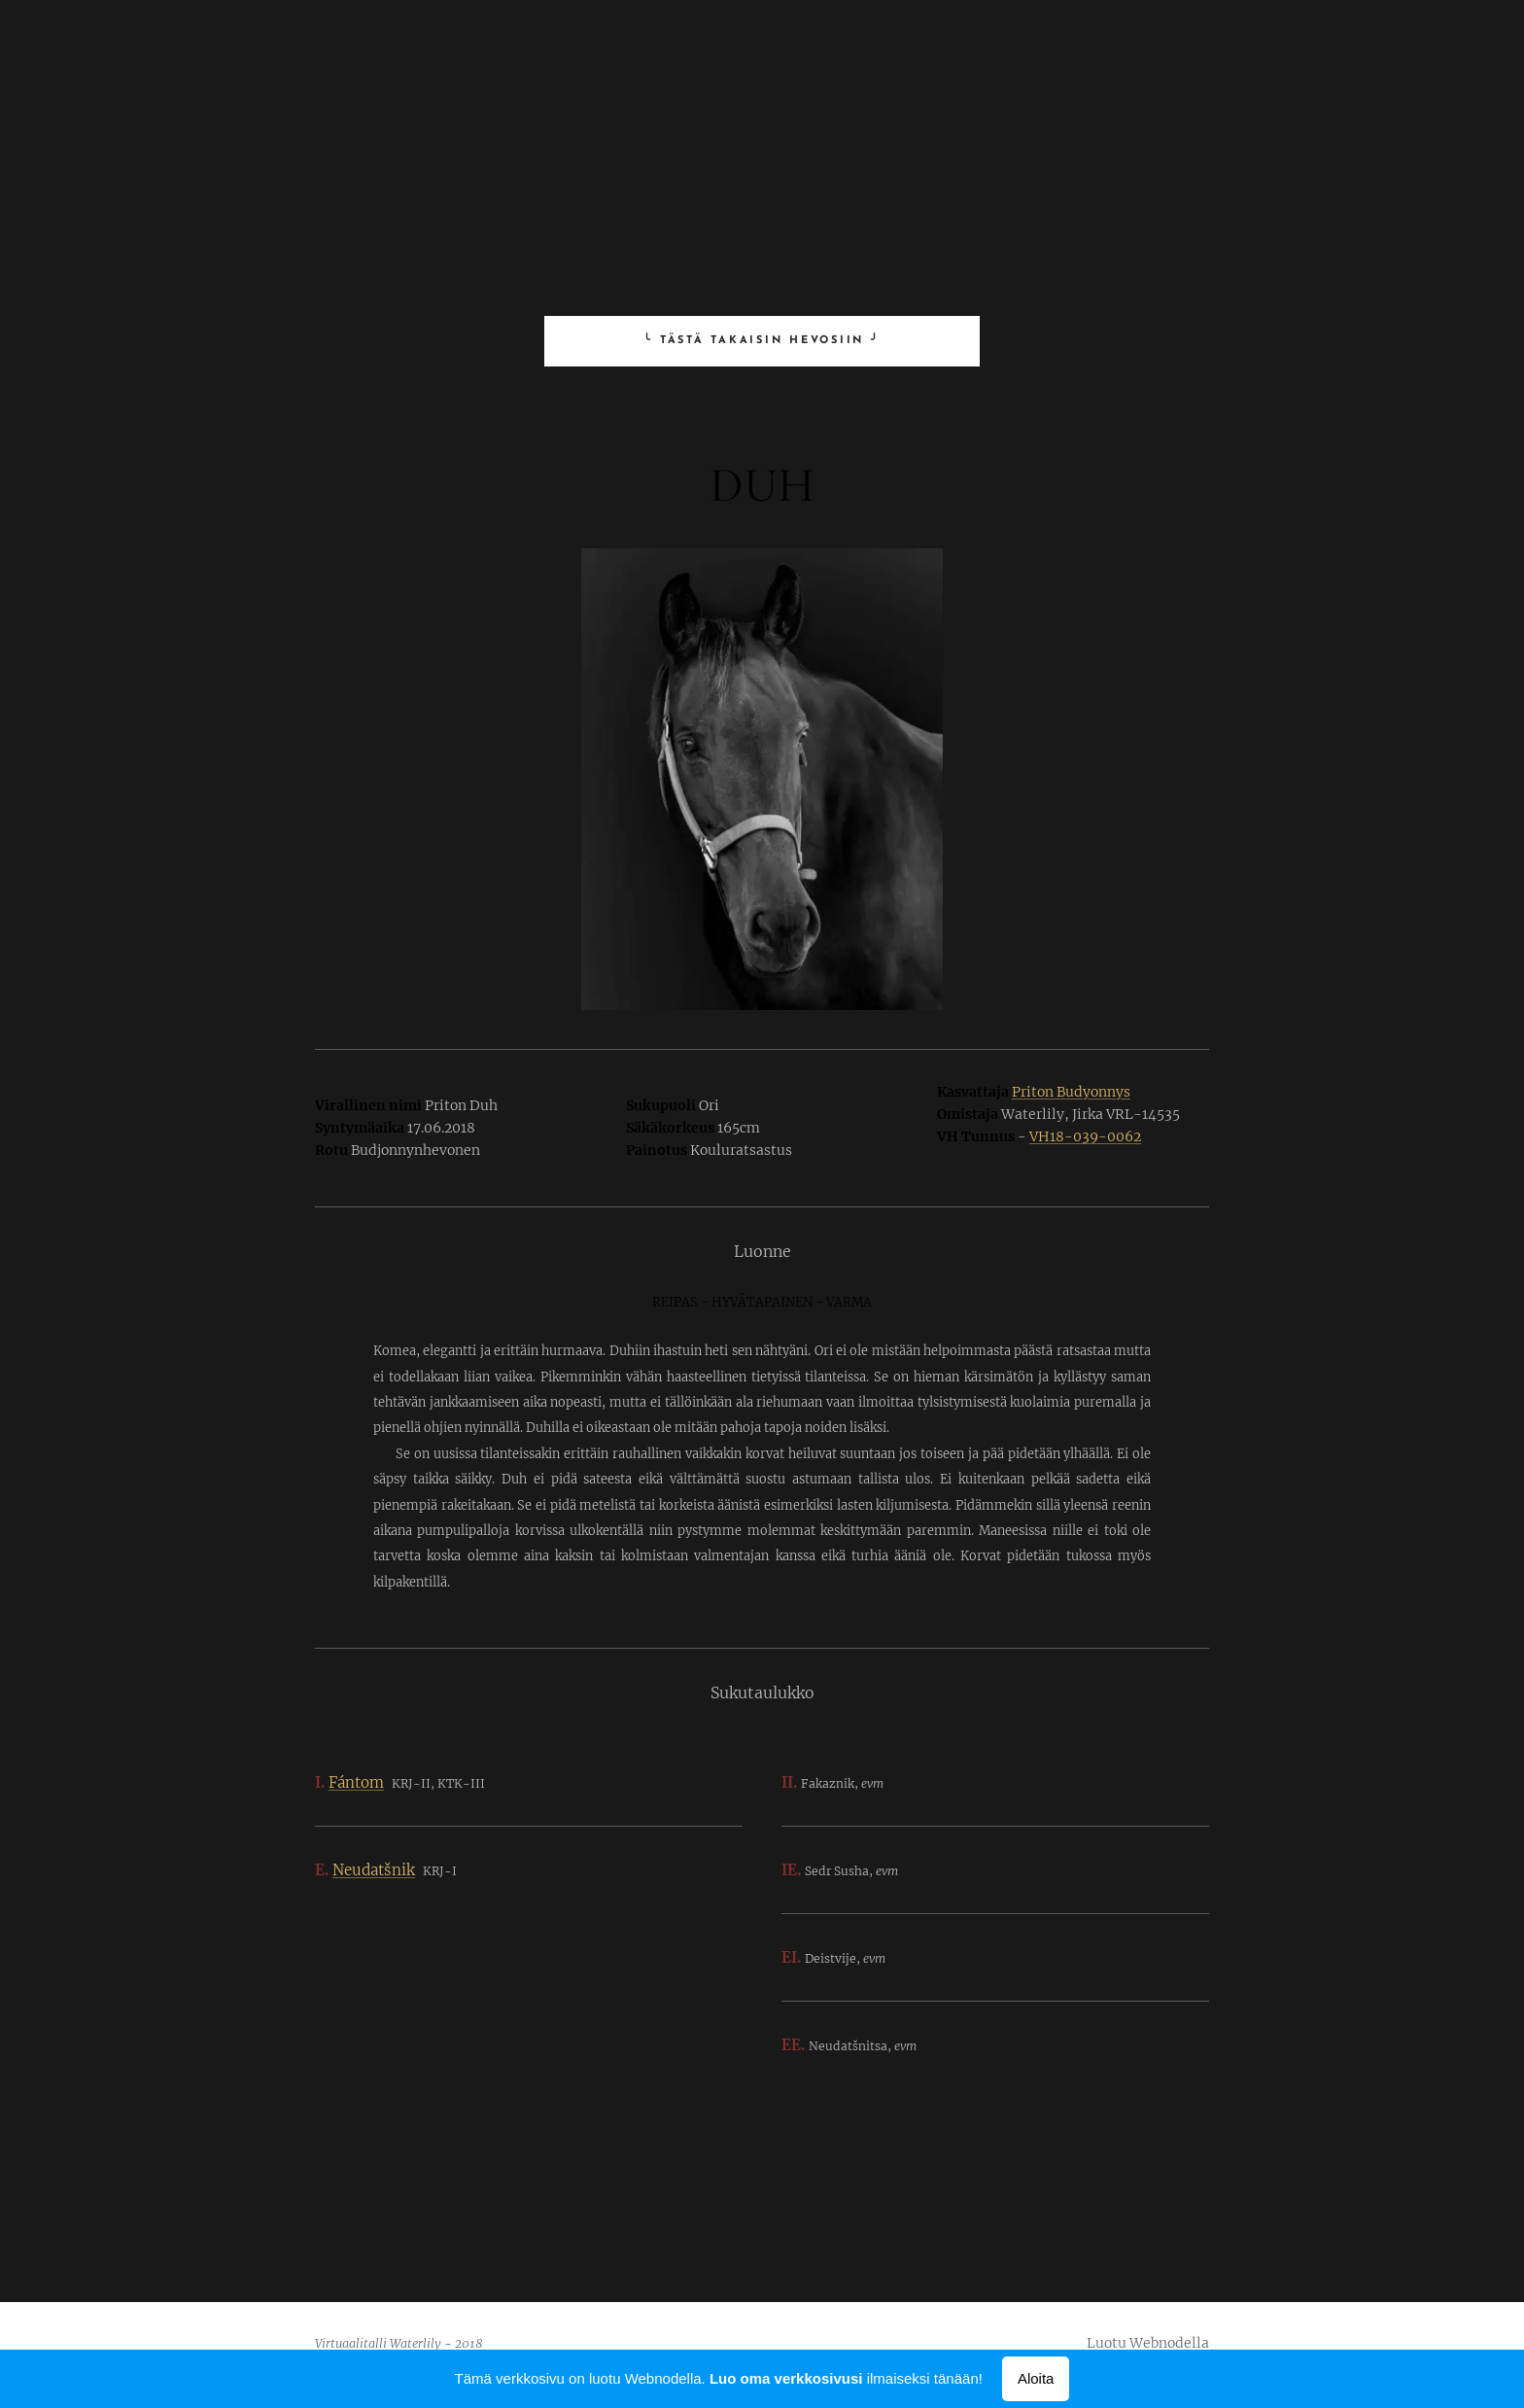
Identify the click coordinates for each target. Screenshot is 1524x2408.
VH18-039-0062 (1085, 1136)
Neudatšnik (373, 1870)
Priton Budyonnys (1071, 1091)
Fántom (356, 1782)
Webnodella (1169, 2343)
